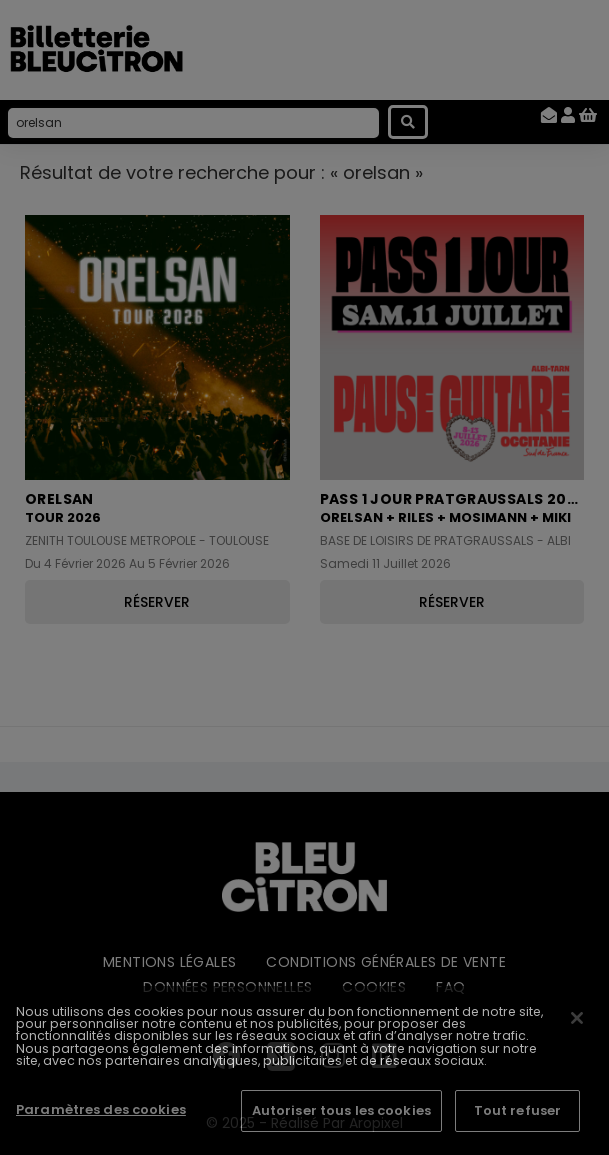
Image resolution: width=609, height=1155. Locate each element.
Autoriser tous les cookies (341, 1110)
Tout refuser (518, 1110)
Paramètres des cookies (101, 1109)
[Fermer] (577, 1018)
